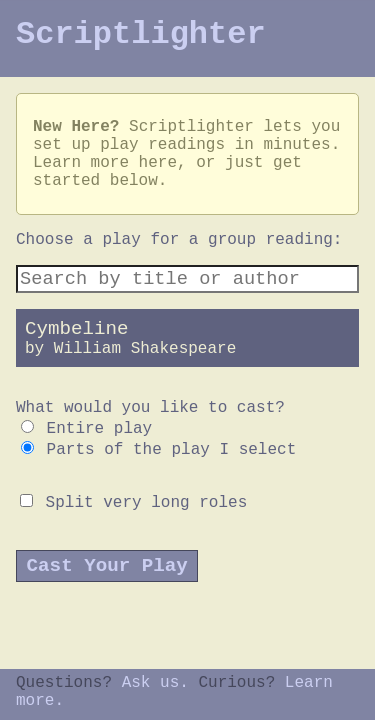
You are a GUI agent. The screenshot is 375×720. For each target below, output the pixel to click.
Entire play (86, 429)
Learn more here (105, 163)
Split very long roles (133, 503)
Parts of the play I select (158, 450)
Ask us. (155, 683)
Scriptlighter (141, 34)
